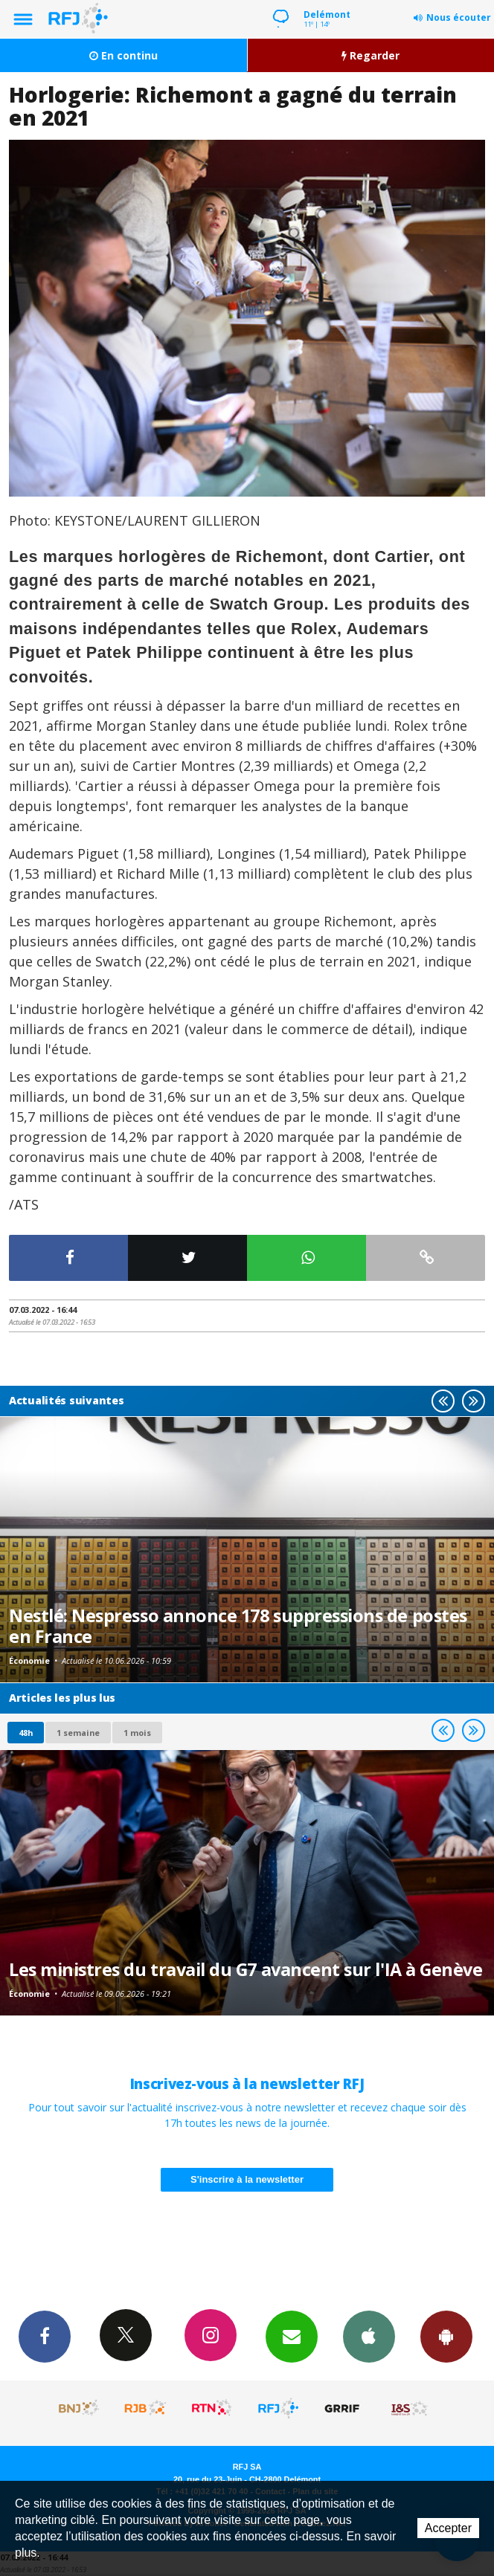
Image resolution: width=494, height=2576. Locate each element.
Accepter (448, 2528)
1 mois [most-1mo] (137, 1732)
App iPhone (369, 2336)
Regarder (370, 55)
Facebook (45, 2336)
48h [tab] (26, 1732)
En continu (123, 55)
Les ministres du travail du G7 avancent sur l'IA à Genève (245, 1969)
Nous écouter (458, 17)
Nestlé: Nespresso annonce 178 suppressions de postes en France (238, 1626)
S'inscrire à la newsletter (247, 2179)
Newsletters (292, 2336)
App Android (446, 2336)
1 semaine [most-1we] (78, 1732)
